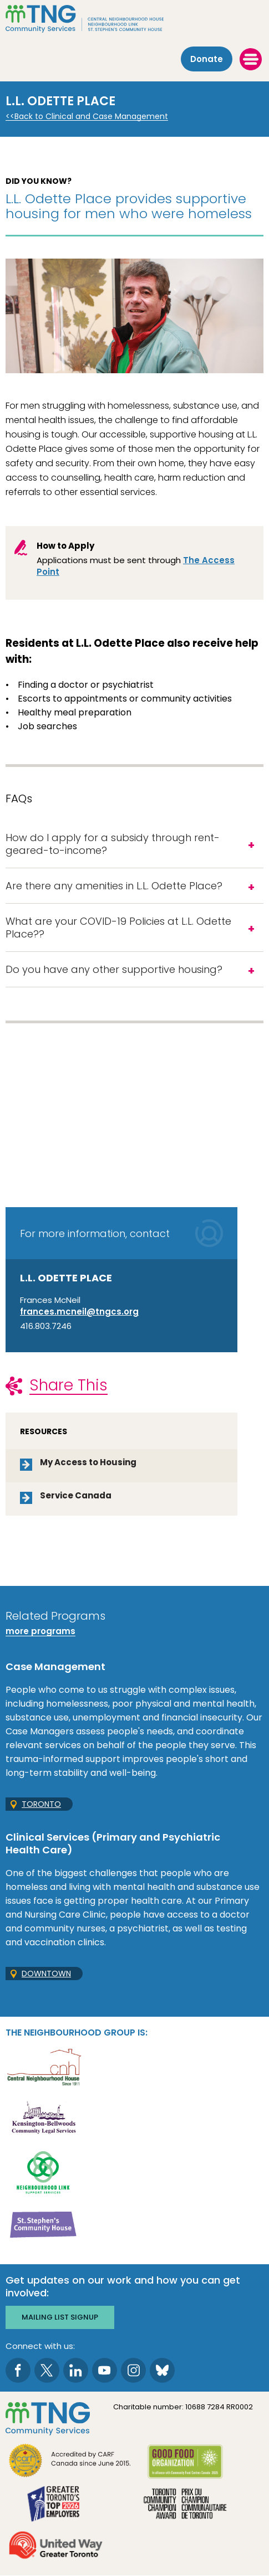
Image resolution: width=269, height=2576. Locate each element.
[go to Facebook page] (18, 2370)
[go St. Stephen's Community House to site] (44, 2224)
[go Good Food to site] (185, 2463)
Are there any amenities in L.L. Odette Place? (114, 886)
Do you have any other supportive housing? (114, 969)
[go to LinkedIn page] (75, 2370)
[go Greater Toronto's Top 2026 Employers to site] (55, 2505)
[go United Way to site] (55, 2546)
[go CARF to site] (70, 2461)
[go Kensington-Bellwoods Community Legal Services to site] (44, 2119)
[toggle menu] (250, 59)
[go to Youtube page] (104, 2370)
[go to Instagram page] (133, 2370)
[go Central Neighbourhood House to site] (44, 2066)
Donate (206, 59)
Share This (68, 1385)
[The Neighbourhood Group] (134, 19)
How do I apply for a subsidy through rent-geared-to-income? (113, 844)
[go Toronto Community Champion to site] (185, 2505)
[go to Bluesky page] (162, 2370)
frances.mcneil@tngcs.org (79, 1311)
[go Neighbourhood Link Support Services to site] (44, 2171)
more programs (40, 1631)
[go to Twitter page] (46, 2370)
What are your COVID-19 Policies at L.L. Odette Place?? (118, 927)
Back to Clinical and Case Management (91, 116)
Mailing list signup (60, 2317)
